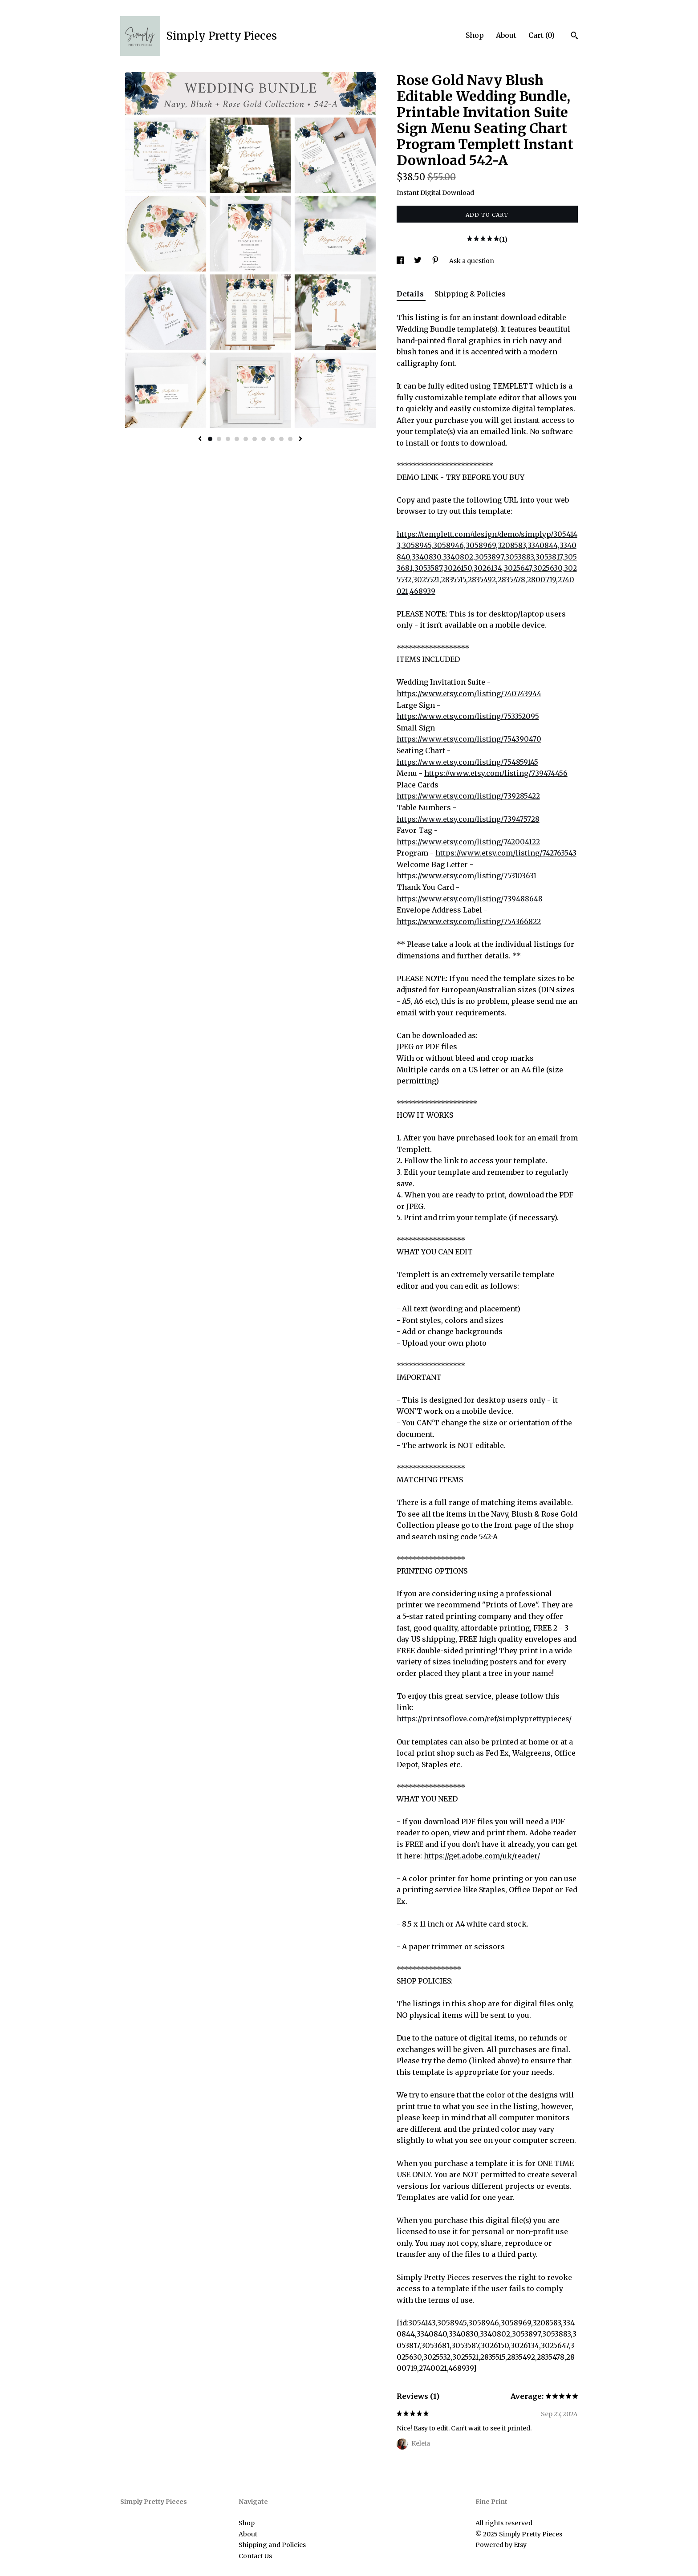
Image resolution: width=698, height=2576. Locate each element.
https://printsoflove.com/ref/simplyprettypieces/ (484, 1718)
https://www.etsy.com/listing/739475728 (468, 819)
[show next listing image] (300, 439)
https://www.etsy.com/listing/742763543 (505, 852)
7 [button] (263, 439)
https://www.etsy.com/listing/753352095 (468, 716)
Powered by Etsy (501, 2545)
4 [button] (237, 439)
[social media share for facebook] (401, 261)
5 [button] (245, 439)
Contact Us (255, 2556)
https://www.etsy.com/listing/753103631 (466, 875)
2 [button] (219, 439)
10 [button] (290, 439)
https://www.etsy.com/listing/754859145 (467, 762)
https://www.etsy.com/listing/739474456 (496, 773)
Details (411, 293)
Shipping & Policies (470, 293)
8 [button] (272, 439)
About (506, 35)
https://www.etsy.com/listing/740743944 (469, 693)
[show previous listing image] (200, 439)
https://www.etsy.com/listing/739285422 (468, 795)
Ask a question (471, 261)
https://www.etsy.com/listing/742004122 (468, 841)
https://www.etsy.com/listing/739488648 (470, 898)
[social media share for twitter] (418, 261)
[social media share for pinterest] (436, 261)
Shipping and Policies (272, 2545)
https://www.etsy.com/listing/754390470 (469, 738)
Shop (475, 35)
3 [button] (228, 439)
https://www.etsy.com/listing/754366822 (469, 921)
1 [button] (210, 439)
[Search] (574, 36)
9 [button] (281, 439)
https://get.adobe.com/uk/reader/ (482, 1855)
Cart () (541, 35)
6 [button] (254, 439)
